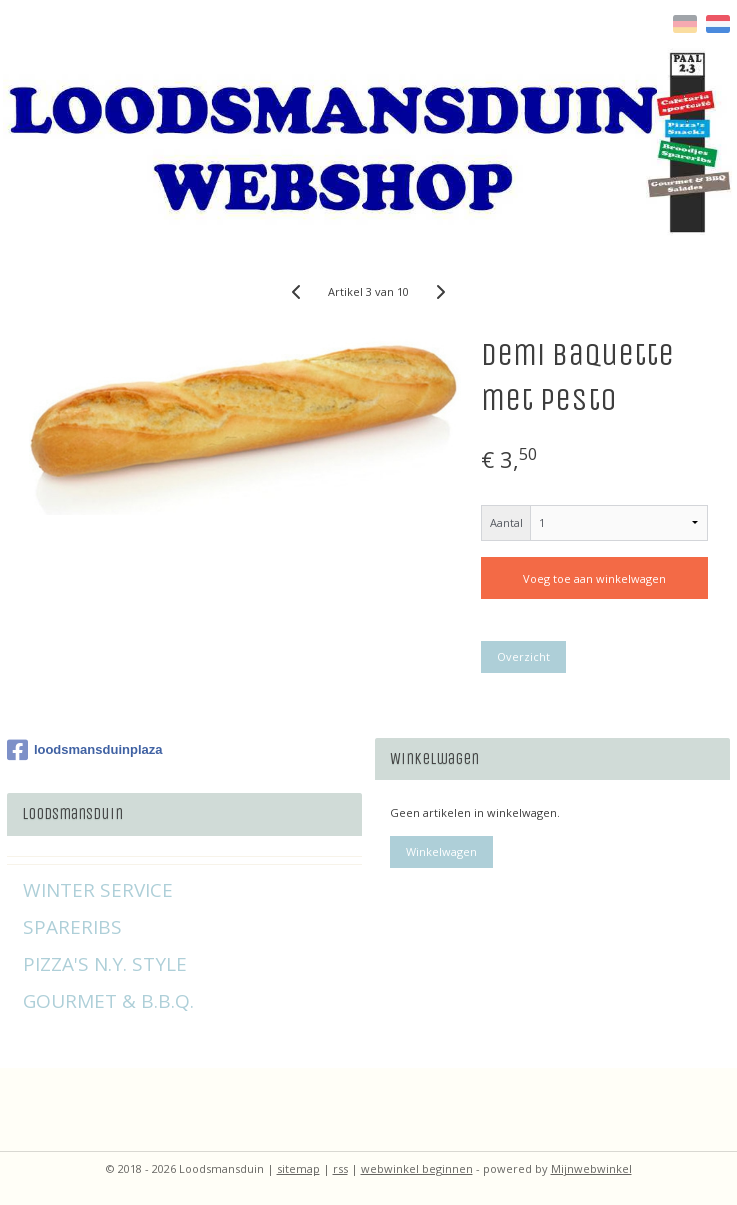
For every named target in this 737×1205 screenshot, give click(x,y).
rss (340, 1168)
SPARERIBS (72, 927)
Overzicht (523, 656)
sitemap (298, 1168)
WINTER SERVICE (98, 890)
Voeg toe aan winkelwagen (594, 578)
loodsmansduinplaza (85, 750)
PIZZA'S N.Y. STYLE (105, 964)
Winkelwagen (441, 851)
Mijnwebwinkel (591, 1168)
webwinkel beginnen (417, 1168)
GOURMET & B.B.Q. (108, 1001)
